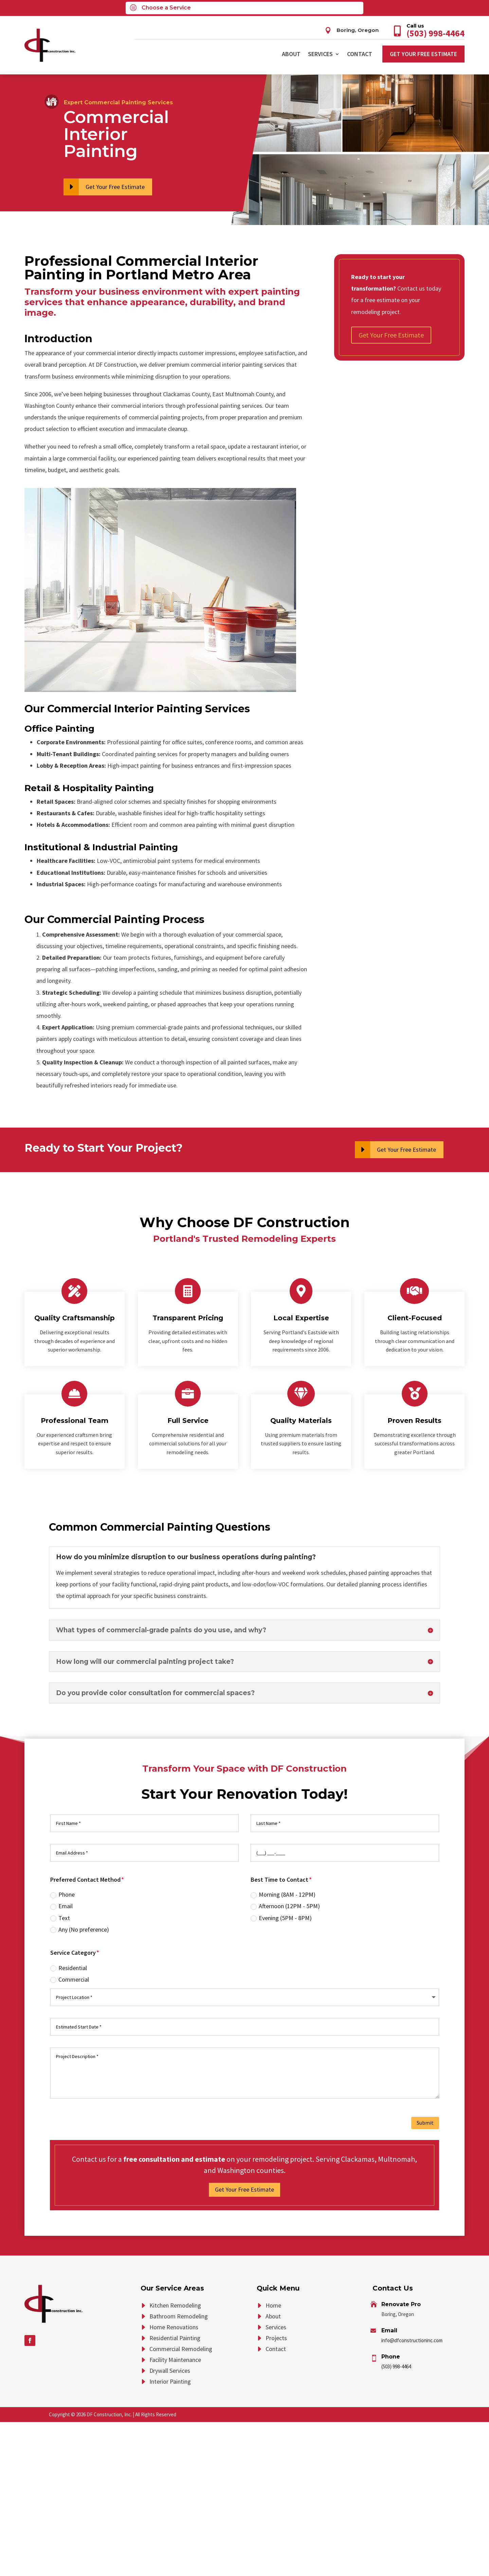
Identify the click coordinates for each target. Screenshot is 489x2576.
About (291, 54)
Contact (359, 54)
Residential (68, 1968)
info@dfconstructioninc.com (411, 2340)
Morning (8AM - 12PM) (283, 1894)
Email (61, 1906)
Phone (62, 1894)
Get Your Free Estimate (423, 54)
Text (60, 1918)
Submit (425, 2122)
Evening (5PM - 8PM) (281, 1918)
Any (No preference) (79, 1929)
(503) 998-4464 (396, 2366)
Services (320, 54)
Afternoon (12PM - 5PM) (285, 1906)
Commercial (69, 1979)
